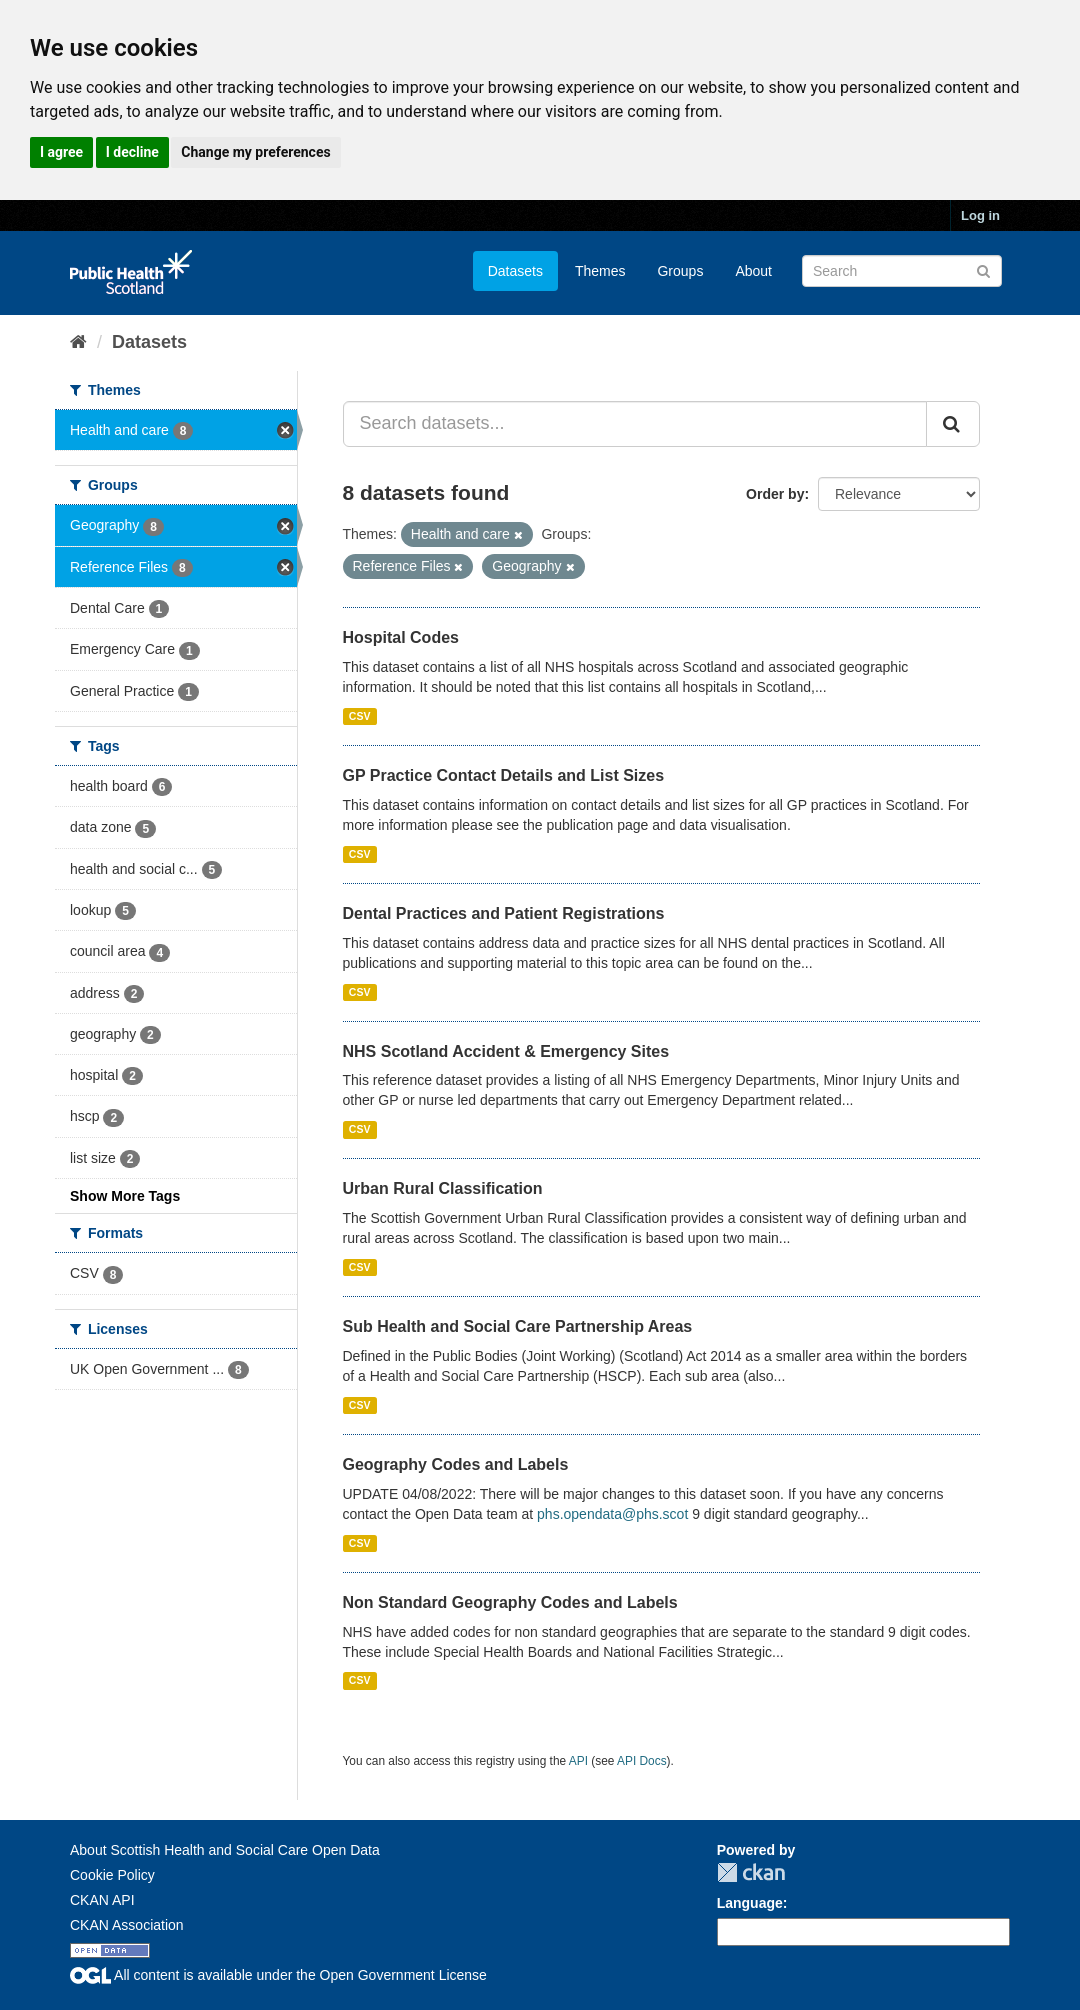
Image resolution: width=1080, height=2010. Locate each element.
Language (750, 1903)
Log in (980, 215)
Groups (680, 271)
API (578, 1761)
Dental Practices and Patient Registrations (504, 913)
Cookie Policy (112, 1875)
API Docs (642, 1761)
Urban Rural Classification (443, 1188)
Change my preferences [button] (255, 152)
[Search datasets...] (635, 424)
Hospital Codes (401, 637)
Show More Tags (125, 1196)
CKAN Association (127, 1925)
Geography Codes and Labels (456, 1464)
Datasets (515, 271)
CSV (360, 716)
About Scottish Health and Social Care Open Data (225, 1850)
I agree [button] (61, 152)
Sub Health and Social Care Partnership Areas (518, 1326)
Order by (775, 494)
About (753, 271)
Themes (600, 271)
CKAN (751, 1872)
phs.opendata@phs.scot (612, 1514)
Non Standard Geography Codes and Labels (510, 1602)
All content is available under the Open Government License (278, 1975)
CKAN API (102, 1900)
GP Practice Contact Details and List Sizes (504, 775)
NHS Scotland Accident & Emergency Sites (506, 1051)
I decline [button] (132, 152)
